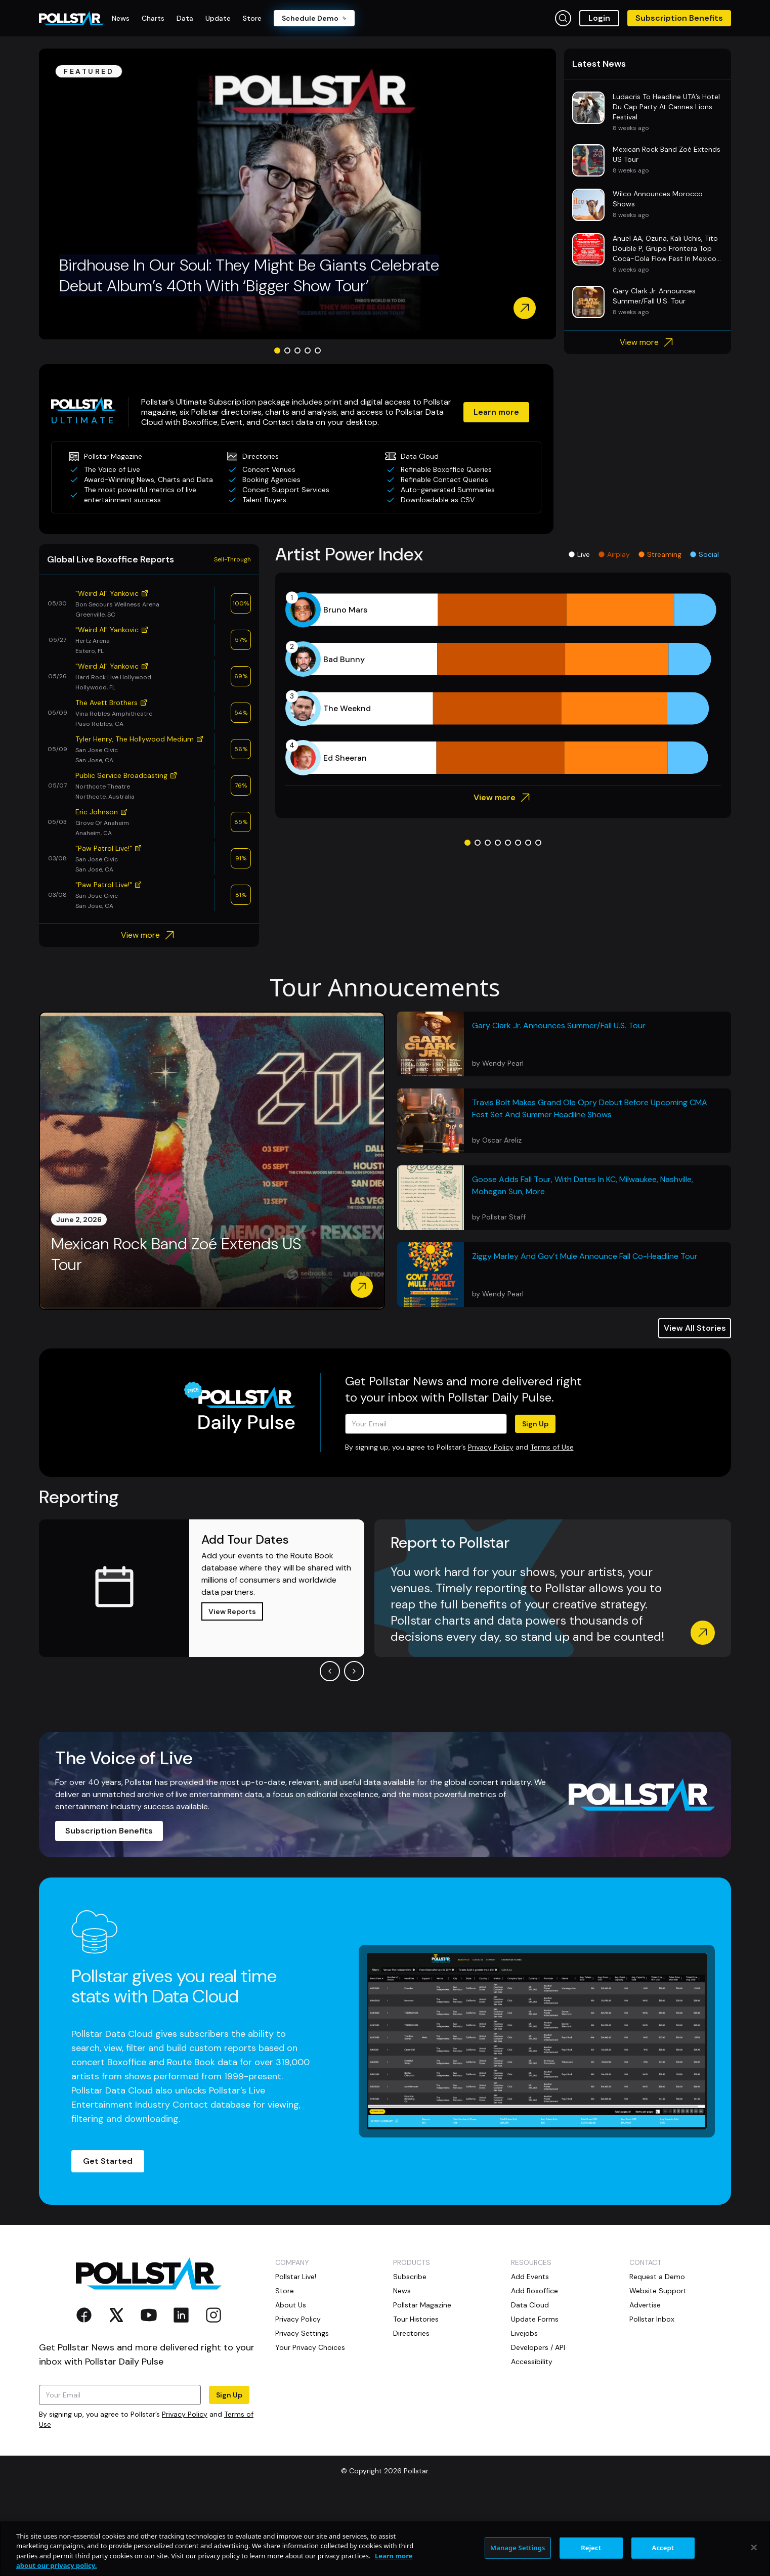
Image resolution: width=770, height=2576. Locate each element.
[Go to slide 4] (308, 350)
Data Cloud (530, 2304)
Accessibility (531, 2361)
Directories (411, 2333)
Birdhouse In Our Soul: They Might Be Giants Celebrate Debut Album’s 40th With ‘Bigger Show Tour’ (249, 275)
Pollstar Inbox (651, 2319)
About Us (290, 2304)
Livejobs (524, 2333)
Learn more (496, 412)
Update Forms (535, 2319)
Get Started (108, 2161)
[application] (503, 684)
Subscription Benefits (679, 18)
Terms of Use (552, 1447)
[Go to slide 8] (538, 843)
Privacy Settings (302, 2333)
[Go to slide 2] (287, 350)
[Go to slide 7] (528, 843)
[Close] (754, 2547)
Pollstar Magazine (422, 2304)
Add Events (530, 2276)
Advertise (645, 2304)
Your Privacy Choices (310, 2347)
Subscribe (409, 2276)
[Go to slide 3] (297, 350)
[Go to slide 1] (277, 350)
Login (599, 18)
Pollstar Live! (295, 2276)
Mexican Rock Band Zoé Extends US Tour (176, 1255)
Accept (663, 2547)
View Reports (232, 1611)
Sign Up (535, 1423)
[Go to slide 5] (318, 350)
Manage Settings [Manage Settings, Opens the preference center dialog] (517, 2547)
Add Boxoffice (534, 2290)
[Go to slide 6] (518, 843)
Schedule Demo (314, 18)
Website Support (658, 2290)
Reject (591, 2547)
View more (648, 342)
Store (284, 2290)
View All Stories (695, 1328)
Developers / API (538, 2347)
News (402, 2290)
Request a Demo (657, 2276)
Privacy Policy (491, 1447)
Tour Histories (416, 2319)
